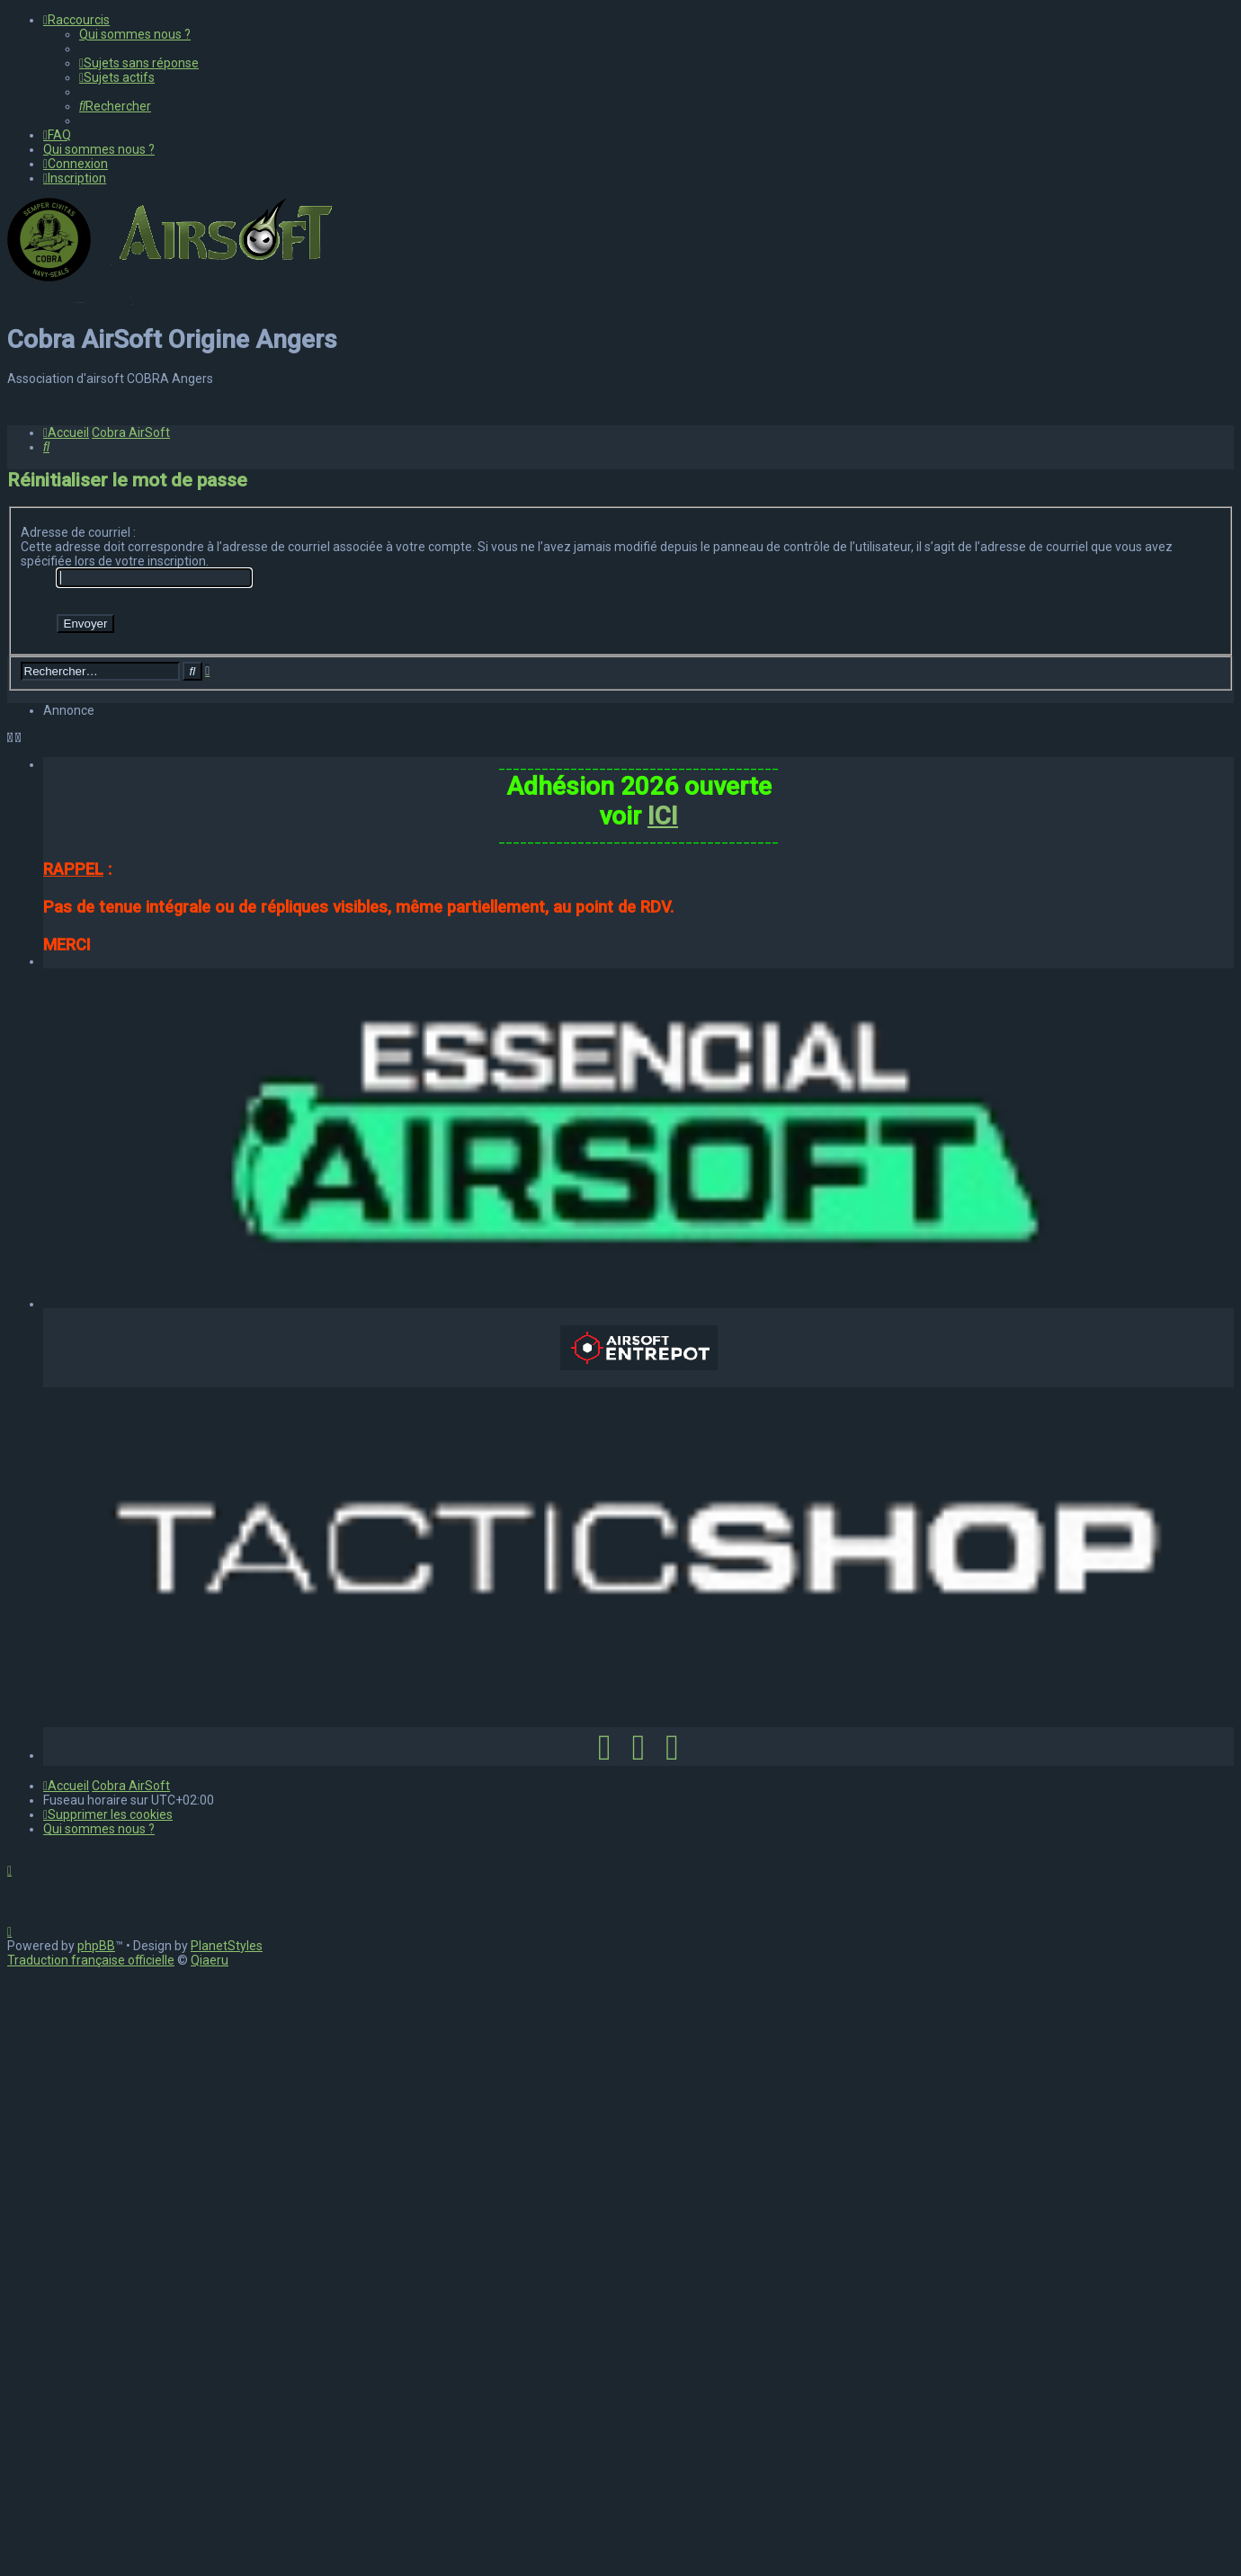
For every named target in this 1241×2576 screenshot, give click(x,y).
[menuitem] (135, 34)
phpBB (96, 2547)
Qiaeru (209, 2561)
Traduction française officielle (90, 2561)
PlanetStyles (227, 2547)
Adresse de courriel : (78, 1134)
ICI (662, 1417)
